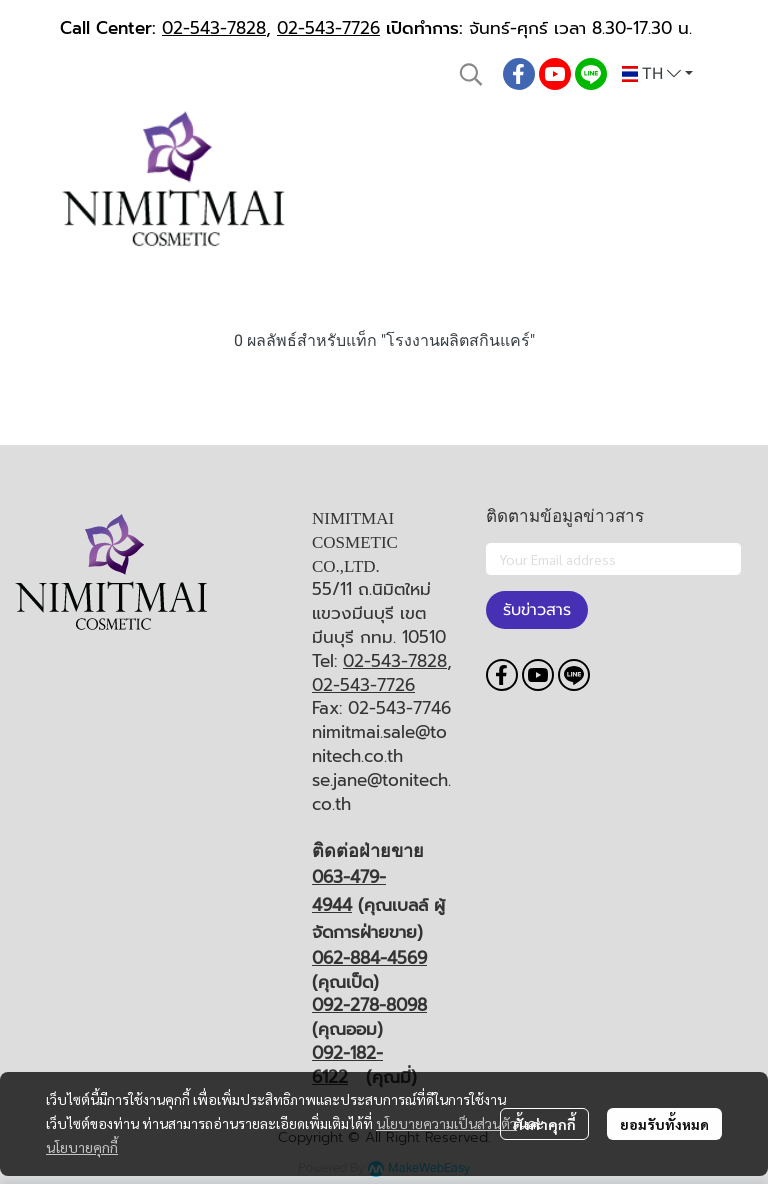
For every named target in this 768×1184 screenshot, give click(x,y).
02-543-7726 (328, 28)
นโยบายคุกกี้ (82, 1147)
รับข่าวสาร (537, 610)
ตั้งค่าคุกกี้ (544, 1124)
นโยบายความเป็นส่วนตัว (446, 1123)
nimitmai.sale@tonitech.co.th (379, 744)
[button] (471, 74)
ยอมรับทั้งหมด (664, 1124)
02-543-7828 (214, 28)
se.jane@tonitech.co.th (381, 792)
